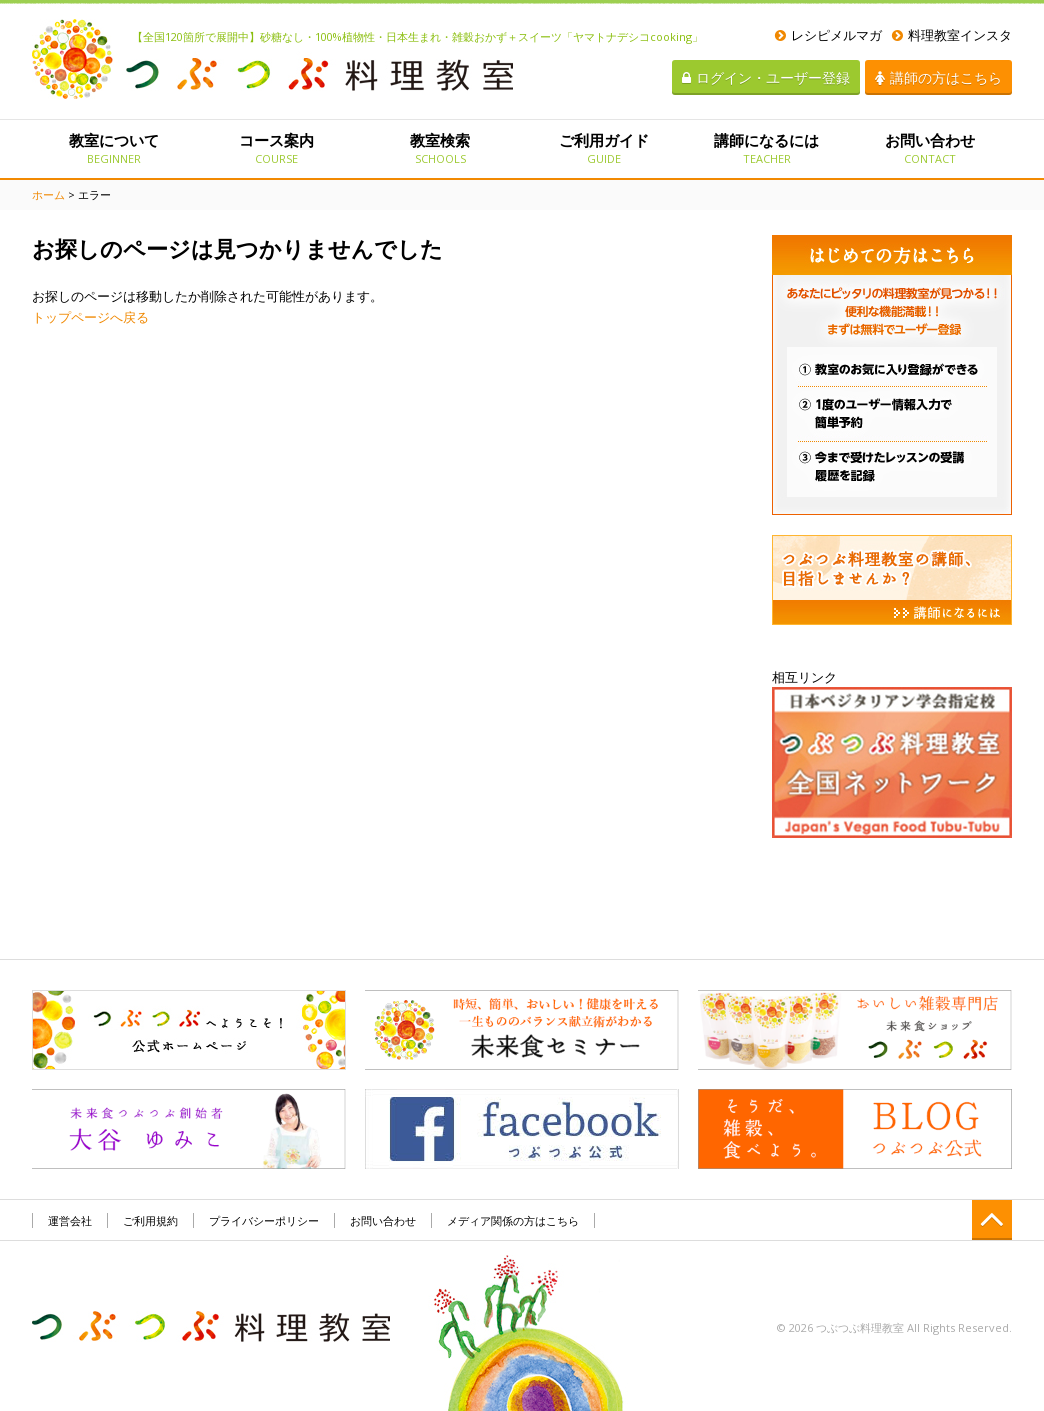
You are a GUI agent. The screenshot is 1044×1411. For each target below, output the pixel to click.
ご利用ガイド (603, 148)
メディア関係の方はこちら (513, 1220)
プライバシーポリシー (264, 1220)
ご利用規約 (150, 1220)
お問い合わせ (930, 148)
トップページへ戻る (90, 317)
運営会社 (70, 1220)
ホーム (48, 194)
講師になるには (766, 148)
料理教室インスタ (952, 35)
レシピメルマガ (828, 35)
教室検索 (440, 148)
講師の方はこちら (938, 77)
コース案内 (276, 148)
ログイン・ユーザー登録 (766, 77)
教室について (113, 148)
